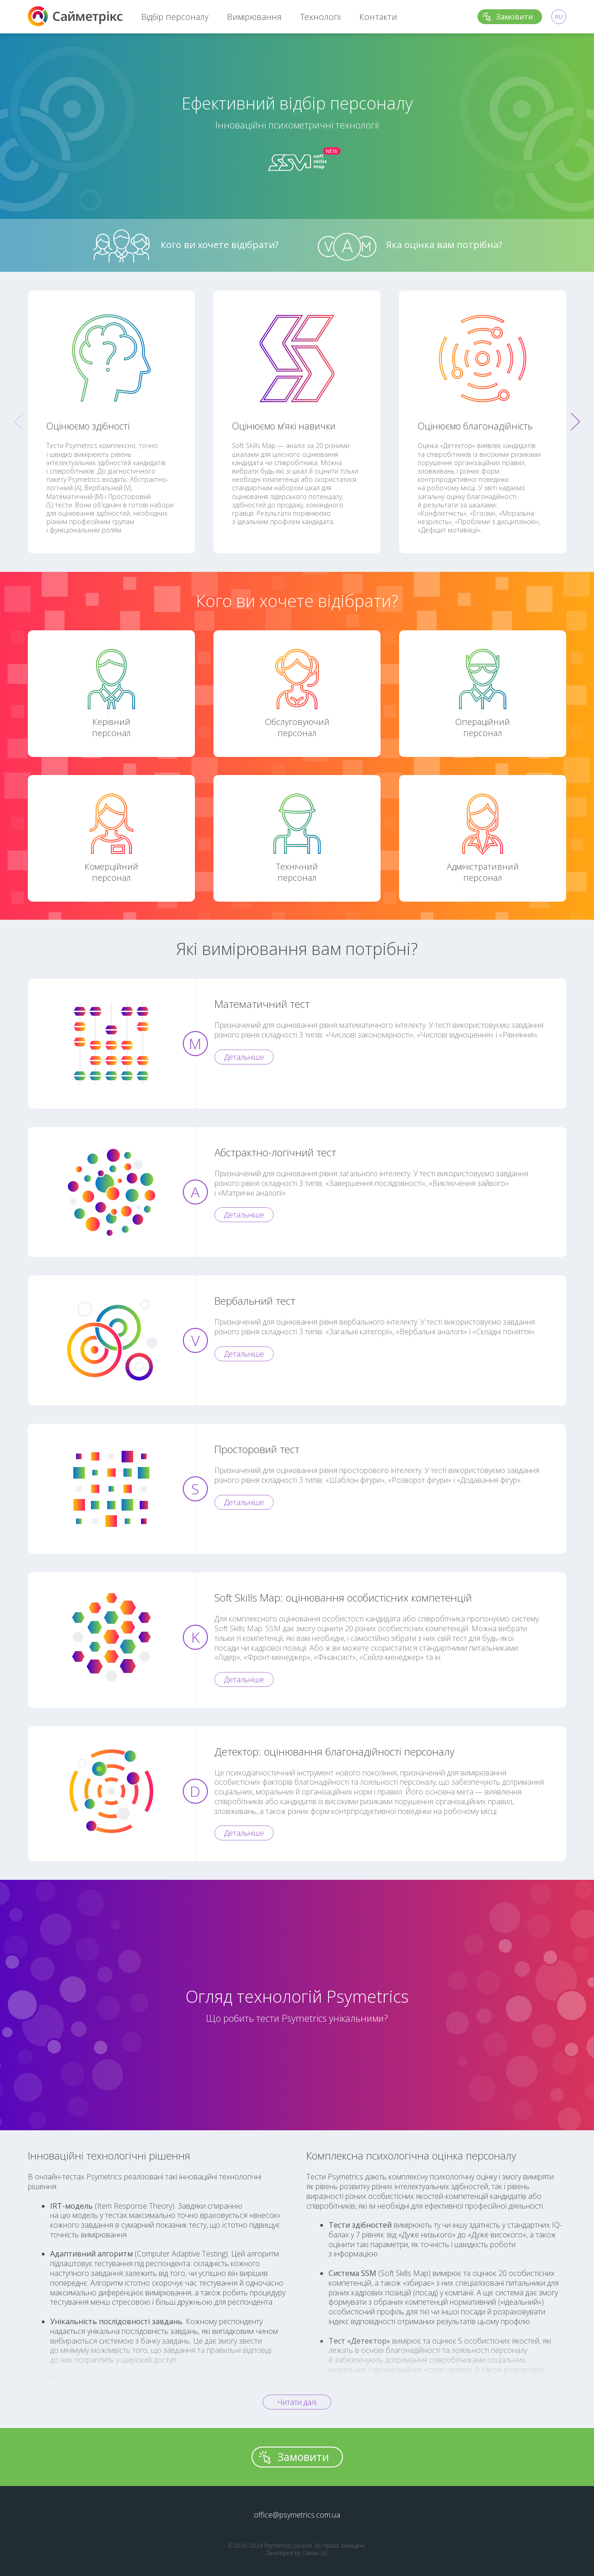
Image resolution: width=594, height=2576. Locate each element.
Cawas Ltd (314, 2553)
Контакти (378, 16)
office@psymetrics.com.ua (297, 2515)
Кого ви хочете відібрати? (185, 246)
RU (559, 17)
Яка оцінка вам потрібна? (409, 246)
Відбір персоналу (174, 16)
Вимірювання (254, 16)
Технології (320, 16)
